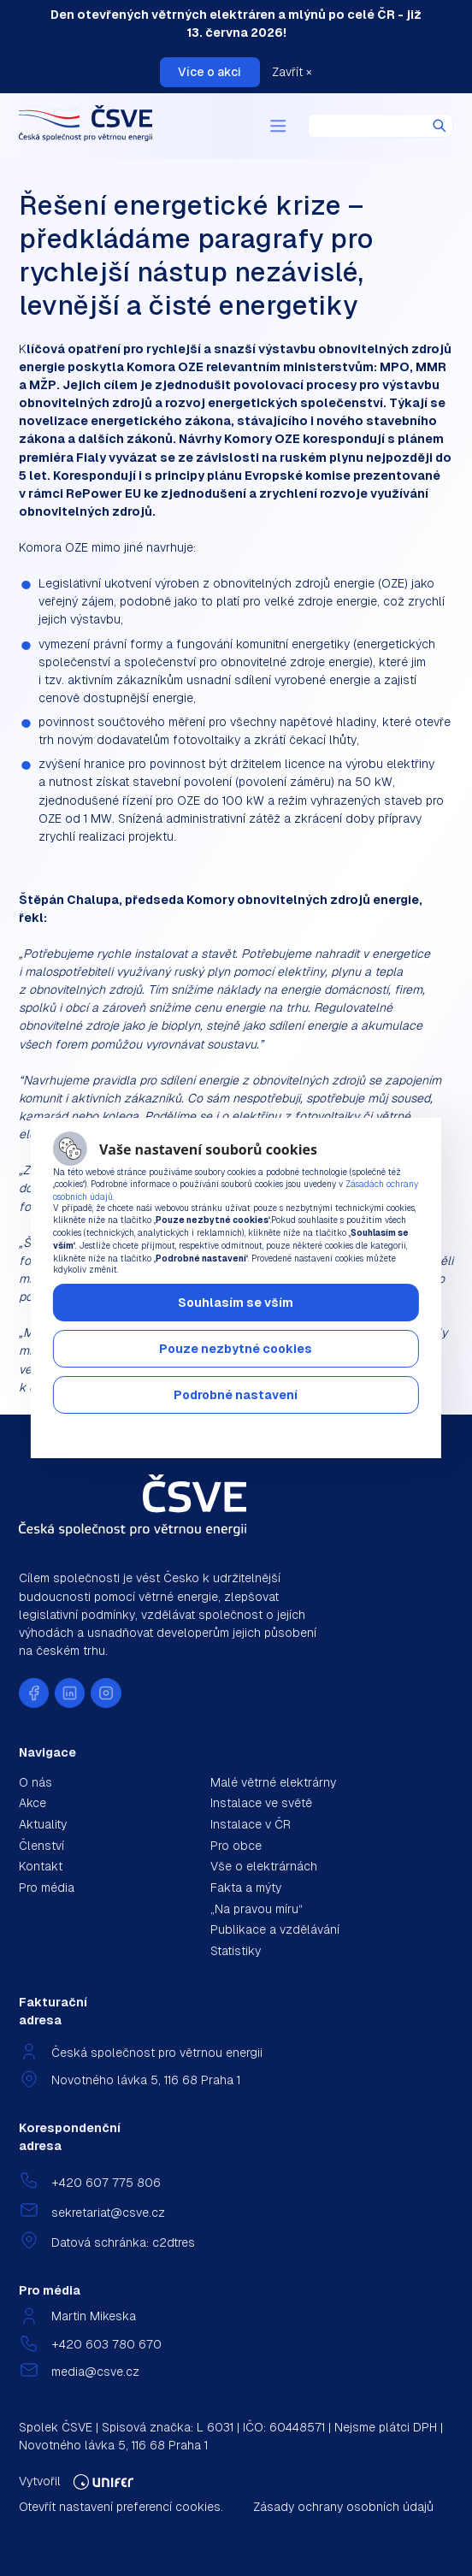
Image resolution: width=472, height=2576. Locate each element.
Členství (41, 1845)
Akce (32, 1803)
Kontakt (40, 1866)
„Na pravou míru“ (256, 1909)
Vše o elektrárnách (263, 1866)
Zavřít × (292, 72)
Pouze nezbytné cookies (235, 1349)
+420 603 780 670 (106, 2344)
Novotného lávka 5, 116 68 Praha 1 (145, 2080)
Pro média (46, 1887)
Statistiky (235, 1951)
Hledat (439, 125)
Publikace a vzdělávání (274, 1929)
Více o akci (209, 72)
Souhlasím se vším (235, 1302)
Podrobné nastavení (236, 1395)
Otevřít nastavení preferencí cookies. (121, 2507)
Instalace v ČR (250, 1824)
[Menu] (278, 126)
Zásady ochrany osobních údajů (343, 2507)
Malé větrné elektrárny (273, 1782)
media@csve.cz (95, 2371)
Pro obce (236, 1845)
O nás (35, 1782)
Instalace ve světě (261, 1803)
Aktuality (43, 1824)
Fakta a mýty (245, 1887)
